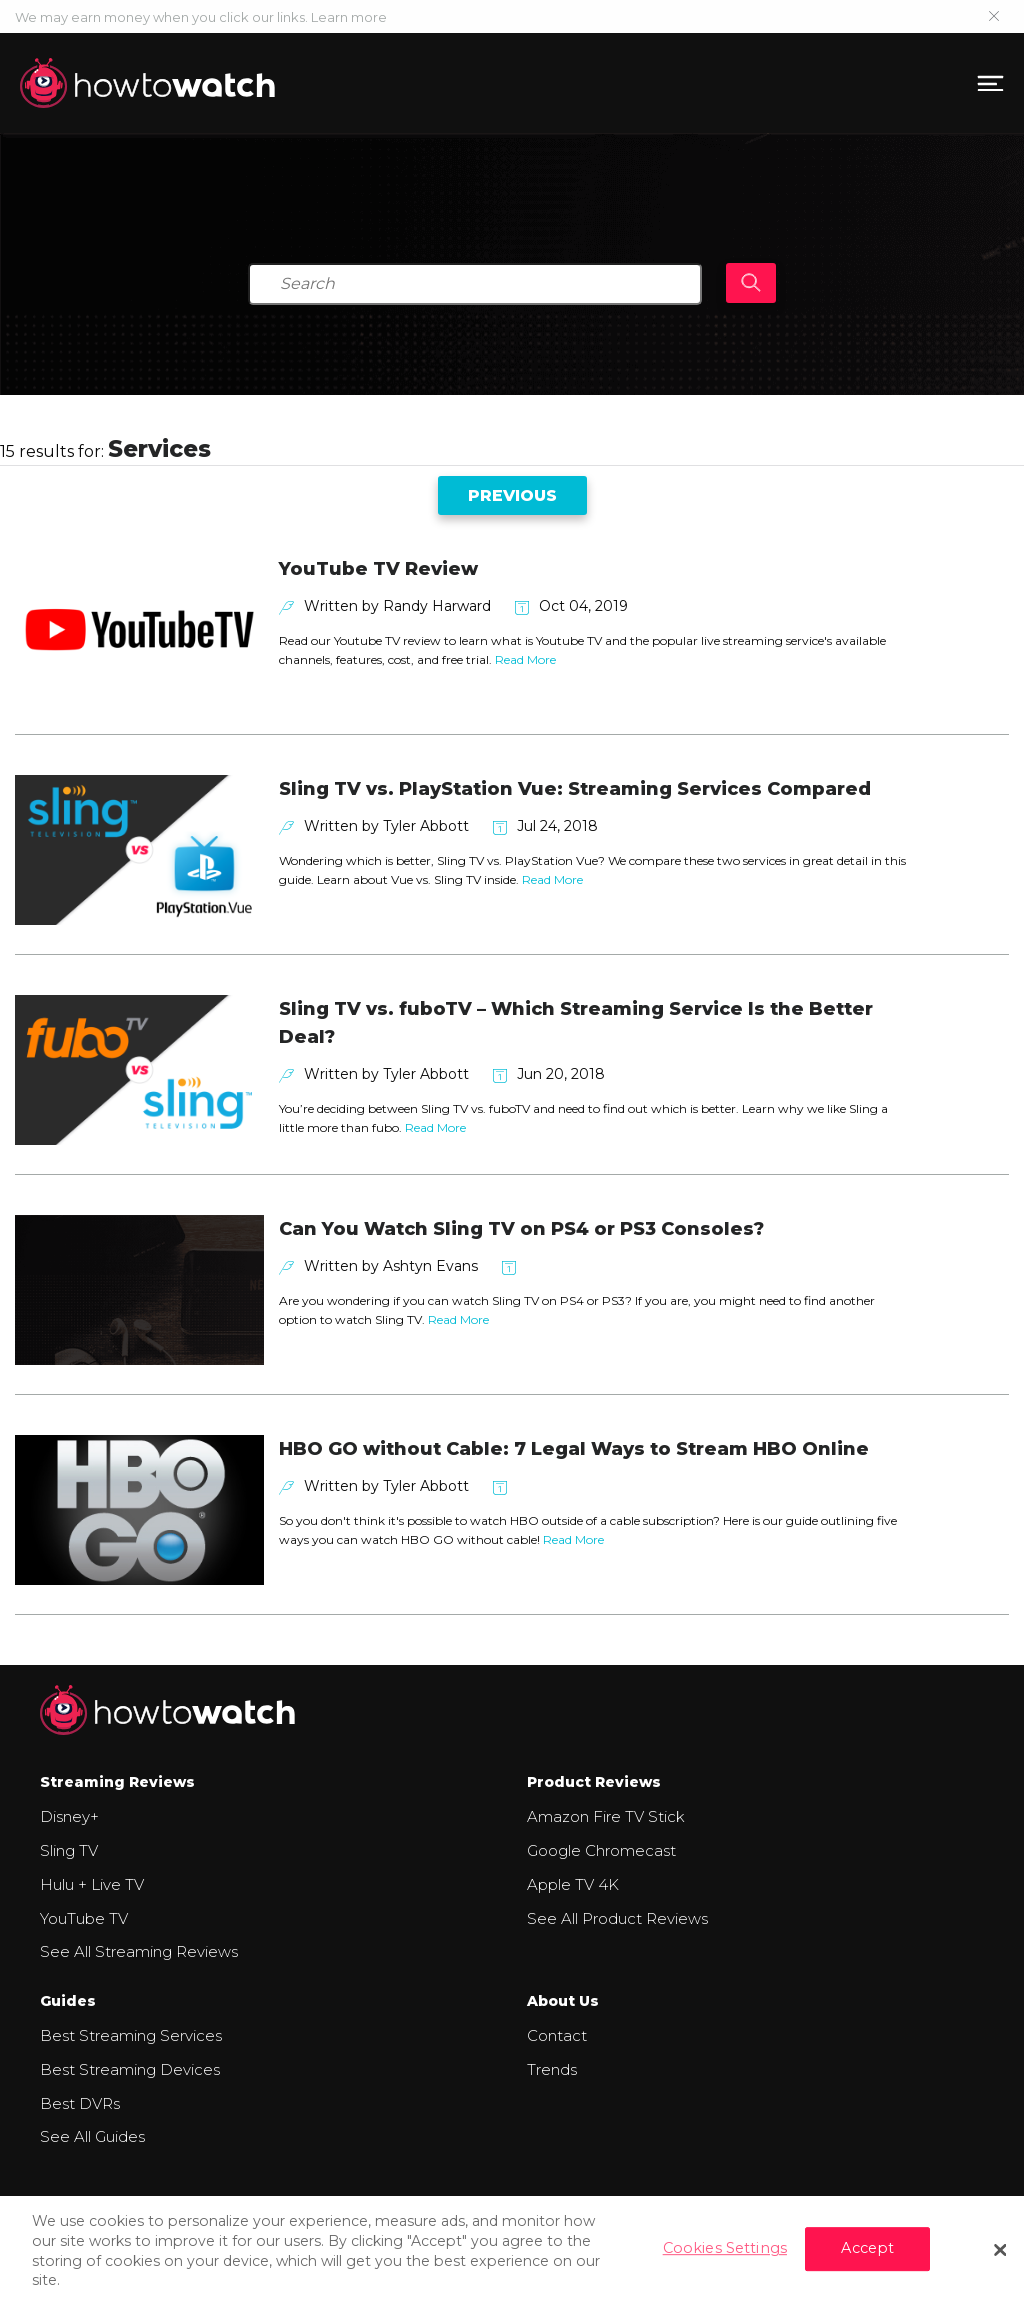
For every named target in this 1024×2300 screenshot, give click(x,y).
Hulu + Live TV (92, 1884)
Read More (525, 659)
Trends (552, 2069)
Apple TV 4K (573, 1884)
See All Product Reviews (617, 1918)
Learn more (349, 17)
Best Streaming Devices (130, 2069)
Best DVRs (80, 2103)
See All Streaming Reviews (139, 1951)
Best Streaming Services (131, 2035)
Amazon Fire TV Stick (606, 1816)
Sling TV (69, 1850)
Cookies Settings (725, 2256)
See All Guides (92, 2136)
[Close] (1000, 2257)
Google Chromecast (601, 1850)
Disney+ (69, 1816)
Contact (557, 2035)
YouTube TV (84, 1918)
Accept (867, 2256)
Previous (512, 495)
